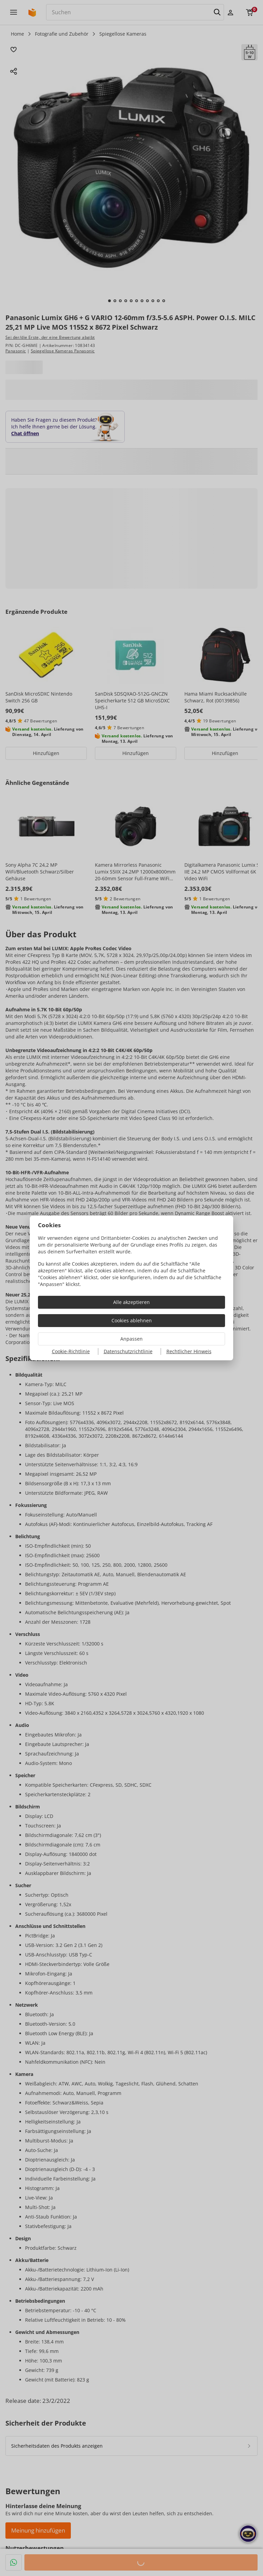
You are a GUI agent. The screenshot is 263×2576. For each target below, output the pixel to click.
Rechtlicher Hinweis (188, 1351)
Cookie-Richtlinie (71, 1351)
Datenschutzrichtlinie (128, 1351)
